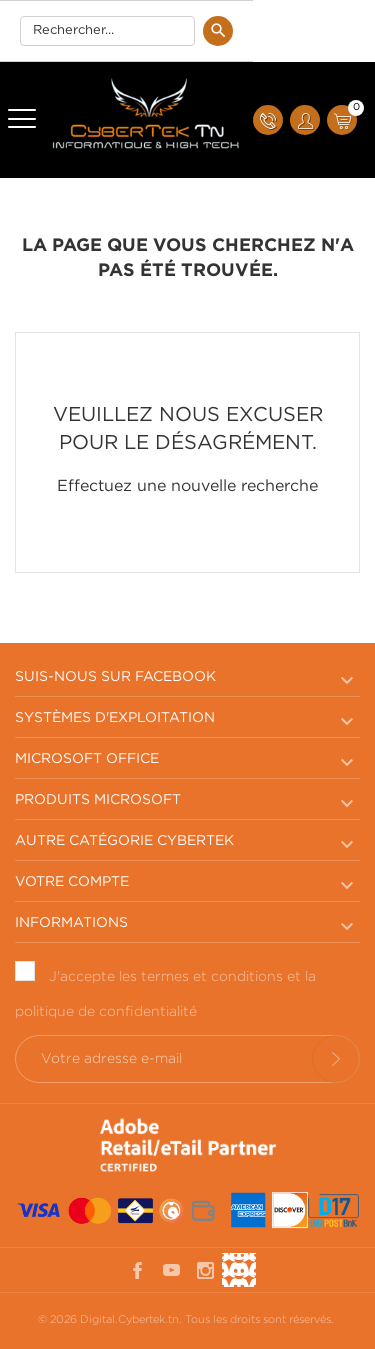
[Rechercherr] (107, 31)
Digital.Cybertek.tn (129, 1320)
